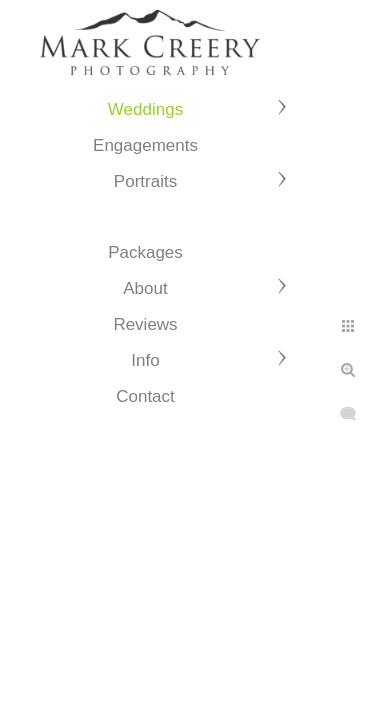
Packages (145, 252)
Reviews (145, 324)
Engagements (145, 145)
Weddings (145, 109)
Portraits (145, 181)
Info (145, 360)
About (145, 288)
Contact (145, 396)
